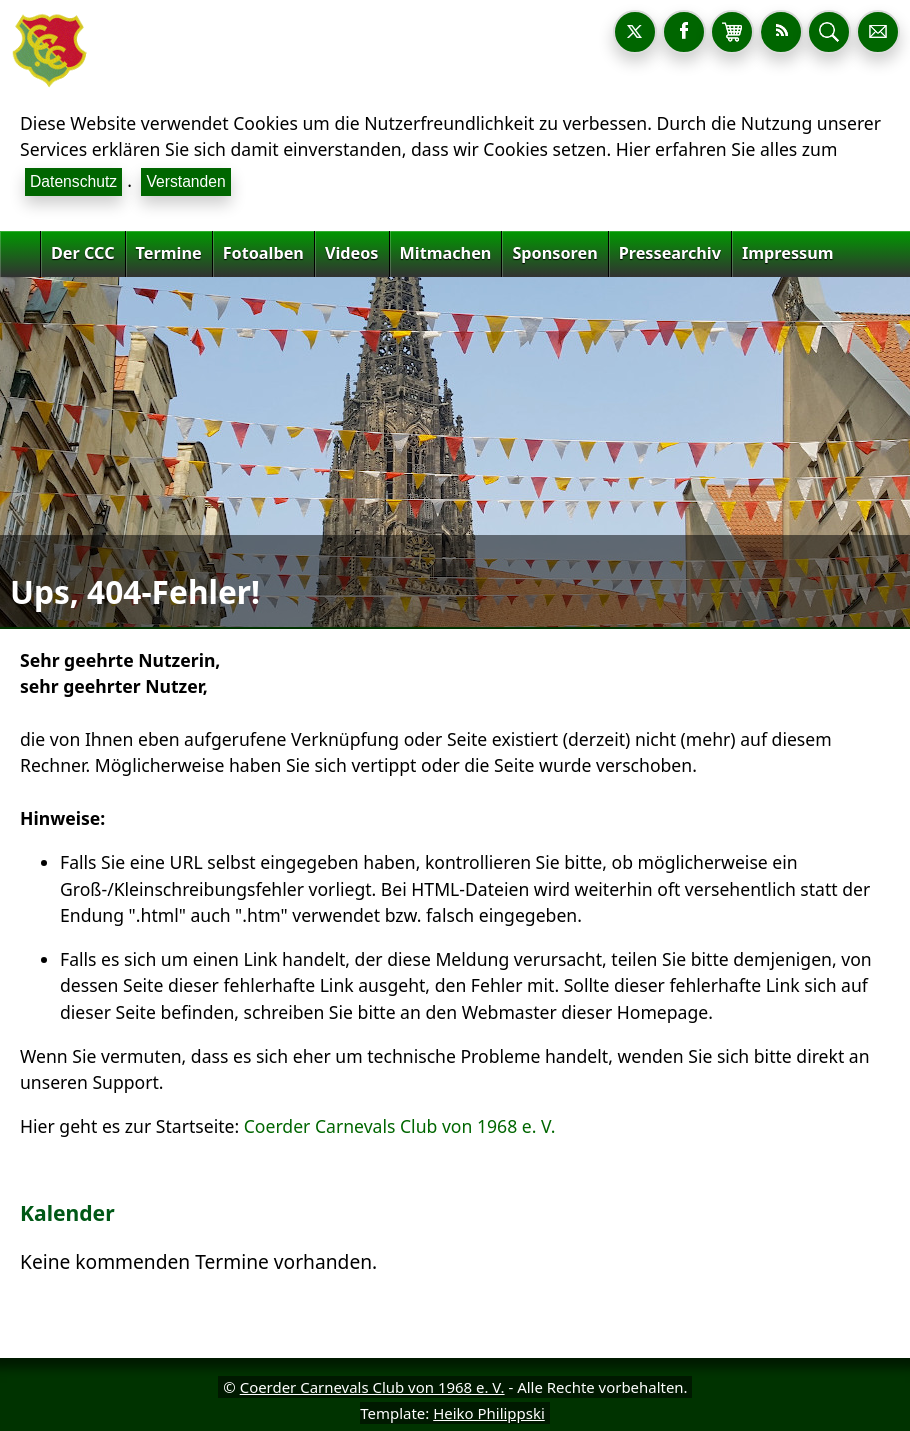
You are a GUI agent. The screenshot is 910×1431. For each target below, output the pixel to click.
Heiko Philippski (489, 1413)
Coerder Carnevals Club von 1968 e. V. (400, 1126)
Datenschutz (73, 181)
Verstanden (185, 181)
